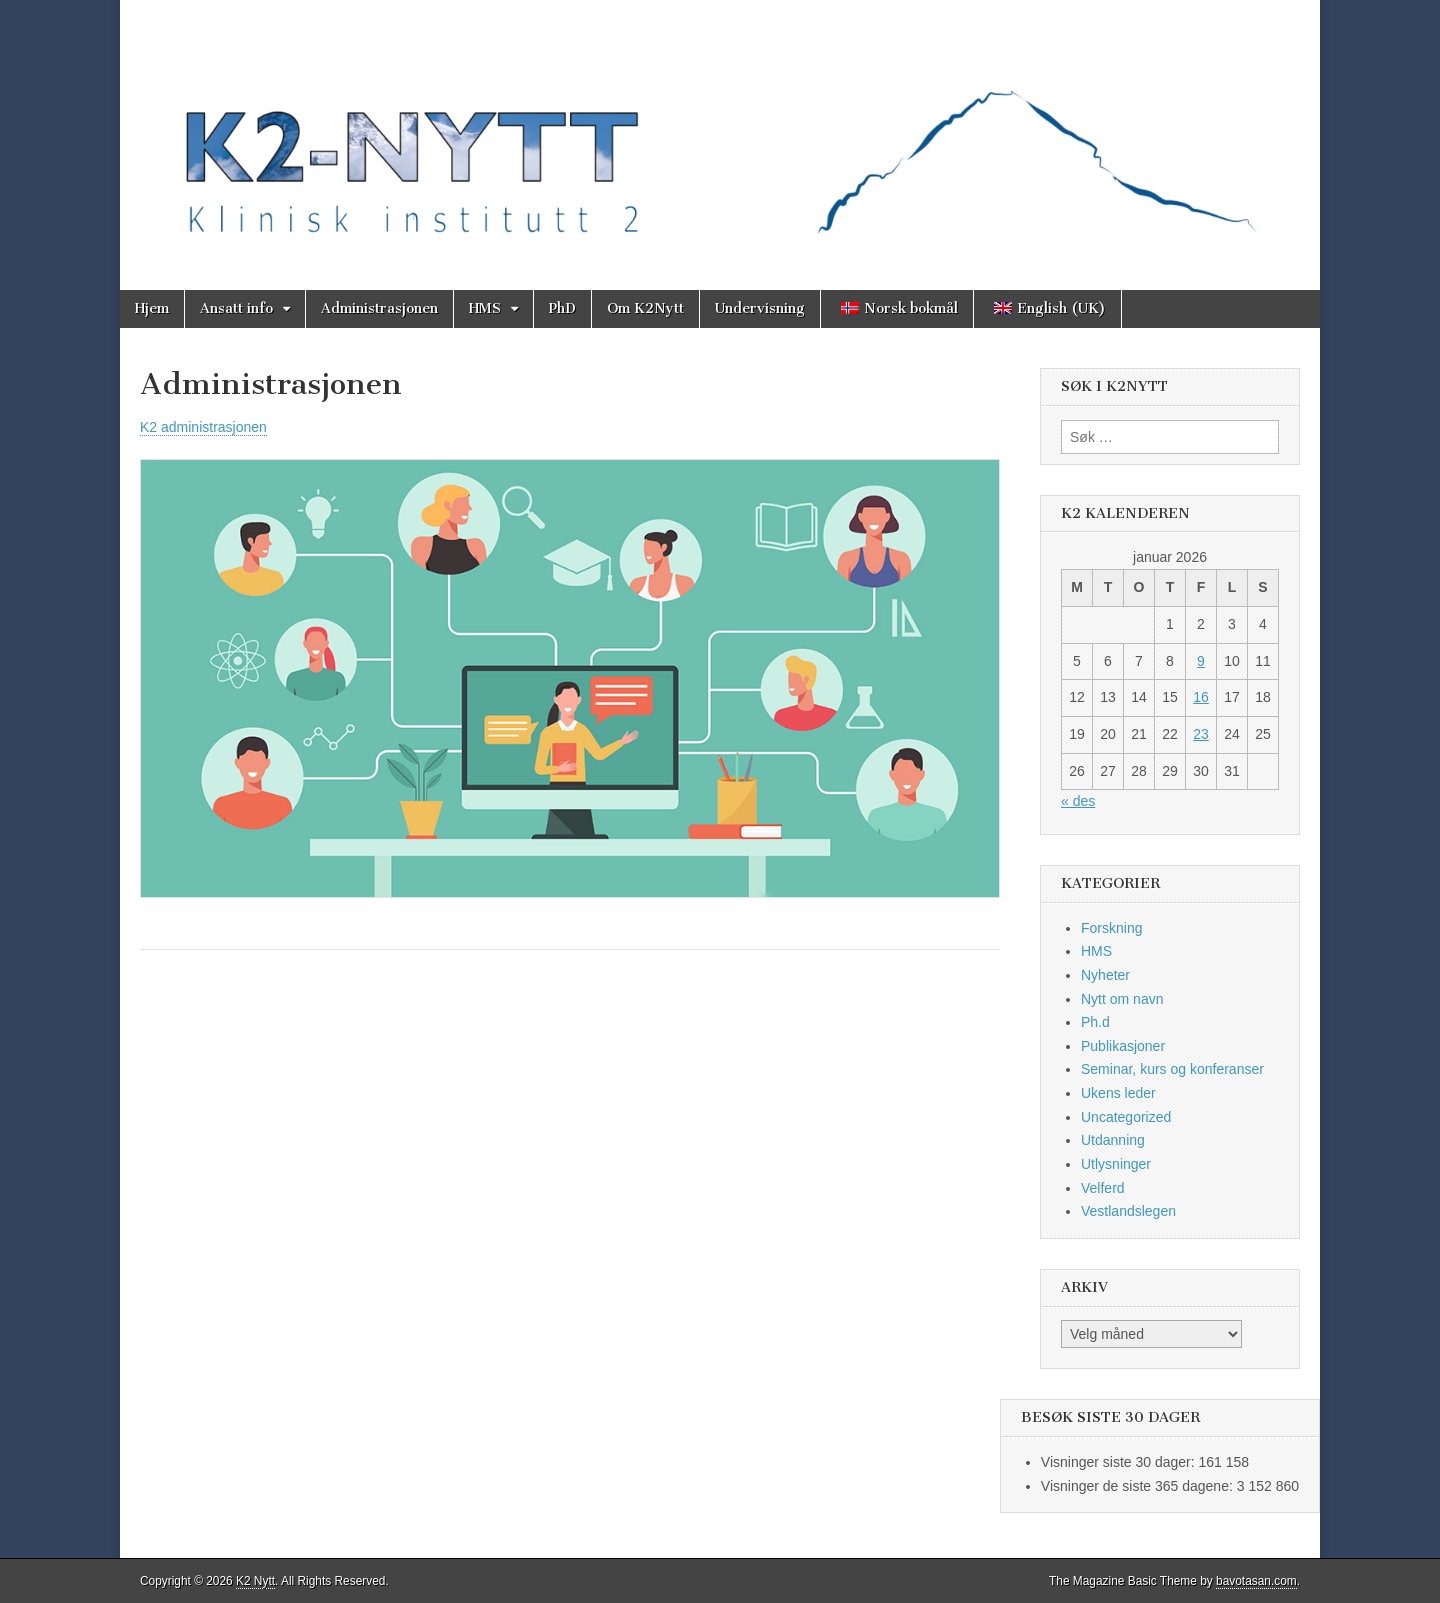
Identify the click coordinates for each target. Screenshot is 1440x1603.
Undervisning (760, 308)
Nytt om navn (1122, 999)
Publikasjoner (1123, 1046)
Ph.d (1095, 1022)
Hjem (152, 308)
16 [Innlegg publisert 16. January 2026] (1201, 697)
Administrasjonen (379, 308)
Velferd (1103, 1188)
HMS (485, 308)
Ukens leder (1118, 1093)
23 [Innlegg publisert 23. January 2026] (1201, 734)
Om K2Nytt (645, 308)
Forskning (1111, 928)
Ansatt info (236, 308)
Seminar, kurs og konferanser (1172, 1069)
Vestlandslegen (1128, 1211)
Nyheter (1105, 975)
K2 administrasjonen (203, 427)
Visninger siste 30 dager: (1120, 1462)
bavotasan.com (1256, 1581)
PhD (562, 308)
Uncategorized (1126, 1117)
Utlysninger (1116, 1164)
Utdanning (1113, 1140)
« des (1078, 801)
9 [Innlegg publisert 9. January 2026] (1201, 661)
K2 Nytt (255, 1581)
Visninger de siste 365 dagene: (1139, 1486)
